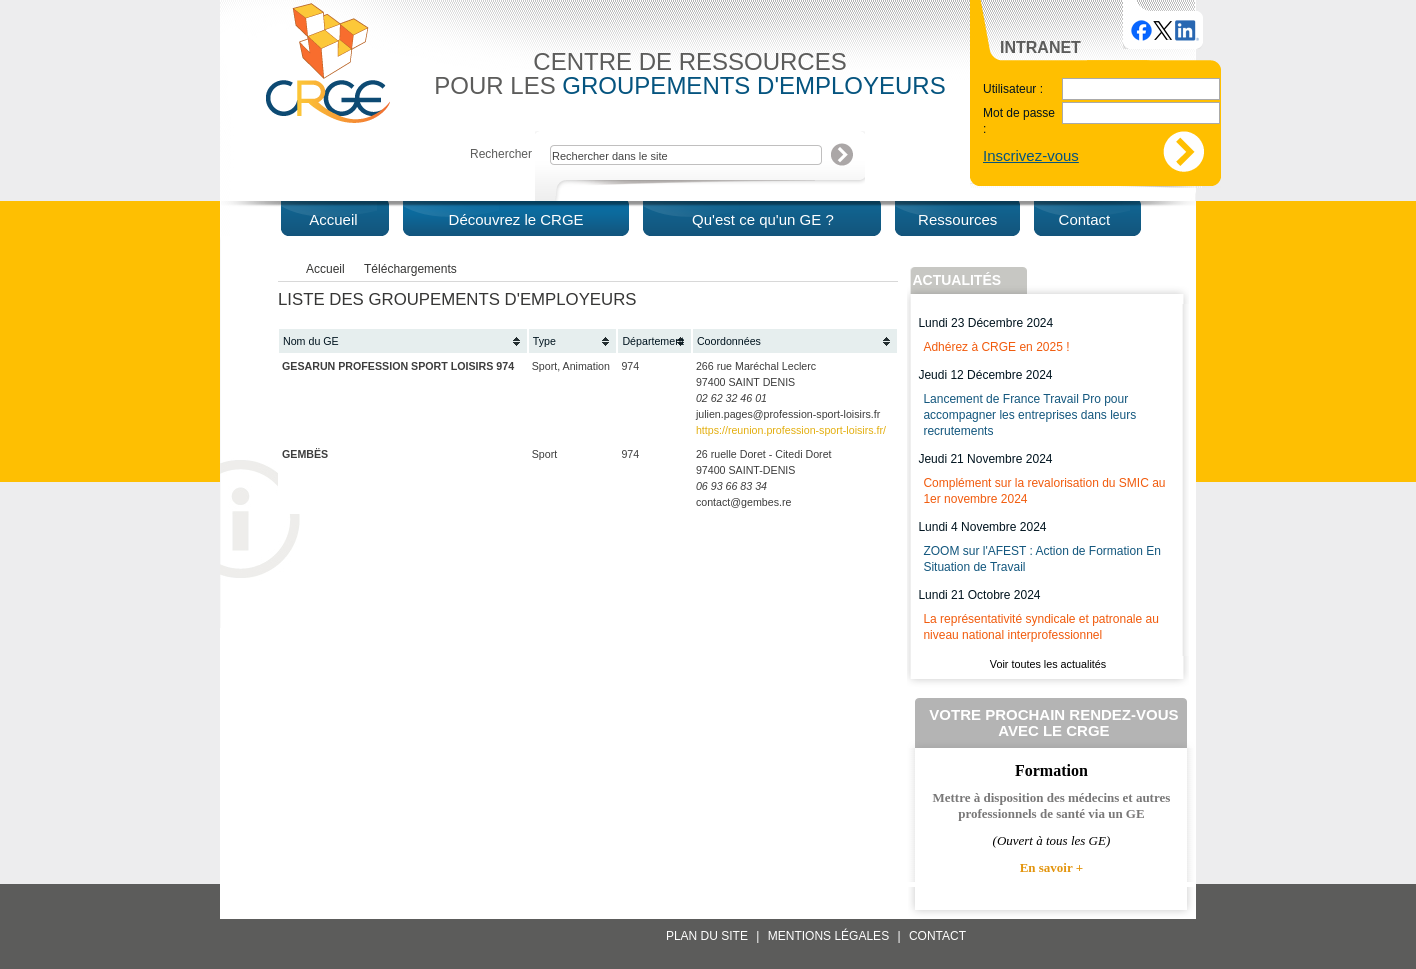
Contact (937, 936)
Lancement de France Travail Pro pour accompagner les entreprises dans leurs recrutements (1029, 415)
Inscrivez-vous (1031, 155)
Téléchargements (410, 269)
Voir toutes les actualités (1048, 664)
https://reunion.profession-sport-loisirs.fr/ (791, 430)
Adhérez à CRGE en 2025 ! (996, 347)
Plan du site (707, 936)
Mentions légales (828, 936)
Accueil (325, 269)
